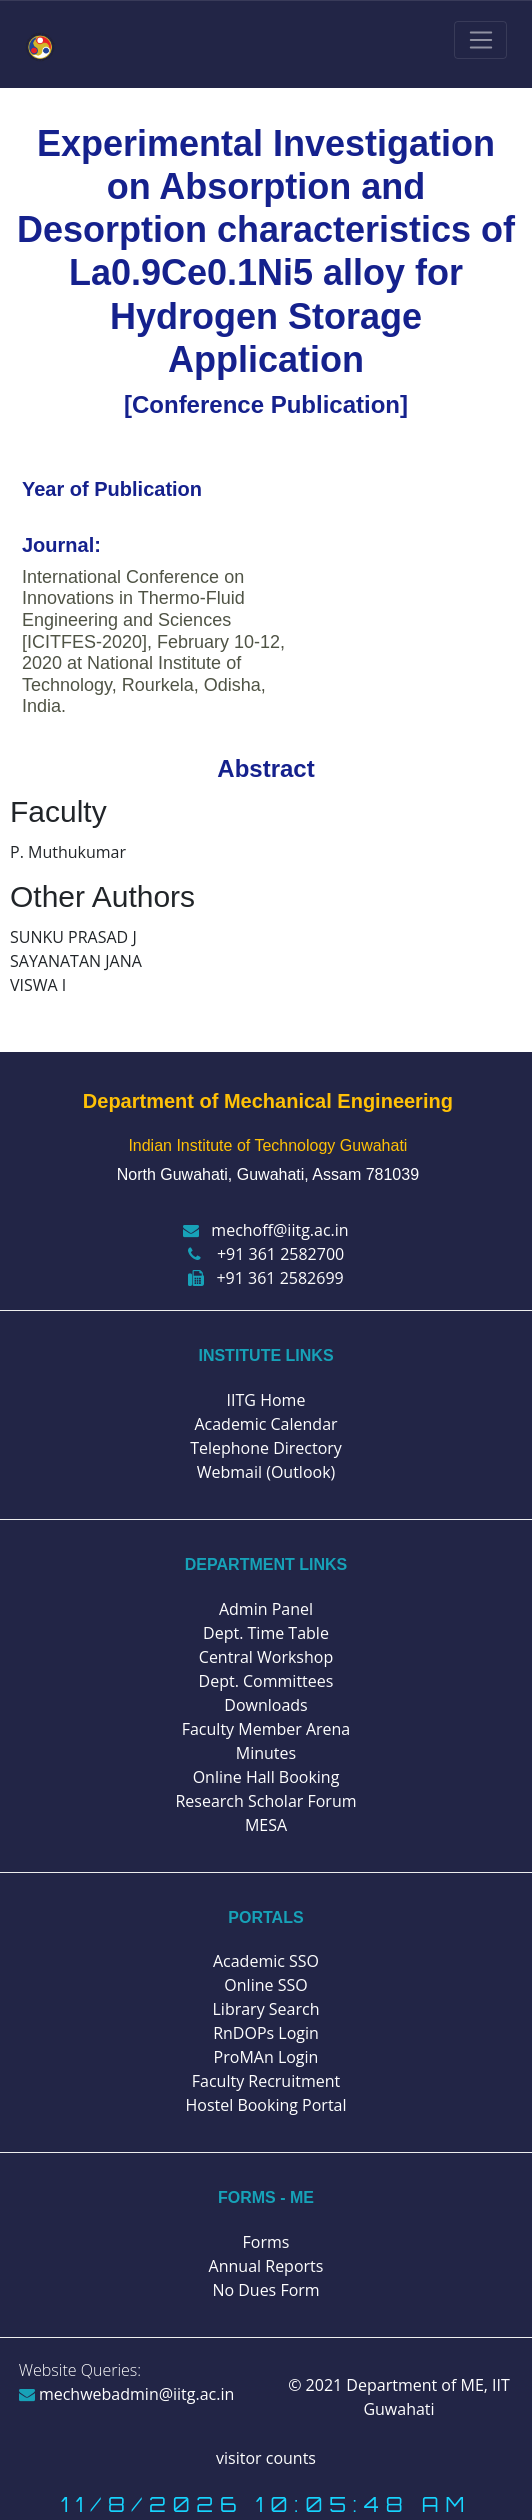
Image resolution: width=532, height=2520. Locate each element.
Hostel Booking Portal (265, 2105)
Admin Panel (266, 1609)
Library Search (266, 2009)
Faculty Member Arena (266, 1729)
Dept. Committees (266, 1681)
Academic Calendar (265, 1424)
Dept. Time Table (266, 1633)
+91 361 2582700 (266, 1254)
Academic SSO (266, 1961)
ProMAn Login (266, 2057)
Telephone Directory (266, 1448)
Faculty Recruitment (266, 2081)
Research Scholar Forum (265, 1801)
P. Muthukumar (68, 852)
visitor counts (266, 2458)
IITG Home (266, 1400)
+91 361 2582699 (265, 1278)
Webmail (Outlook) (266, 1472)
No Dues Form (265, 2290)
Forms (266, 2242)
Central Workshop (266, 1657)
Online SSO (265, 1985)
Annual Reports (266, 2266)
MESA (266, 1825)
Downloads (265, 1705)
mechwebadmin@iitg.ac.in (127, 2394)
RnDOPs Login (266, 2033)
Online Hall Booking (266, 1777)
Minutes (266, 1753)
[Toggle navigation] (480, 40)
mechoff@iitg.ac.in (265, 1230)
